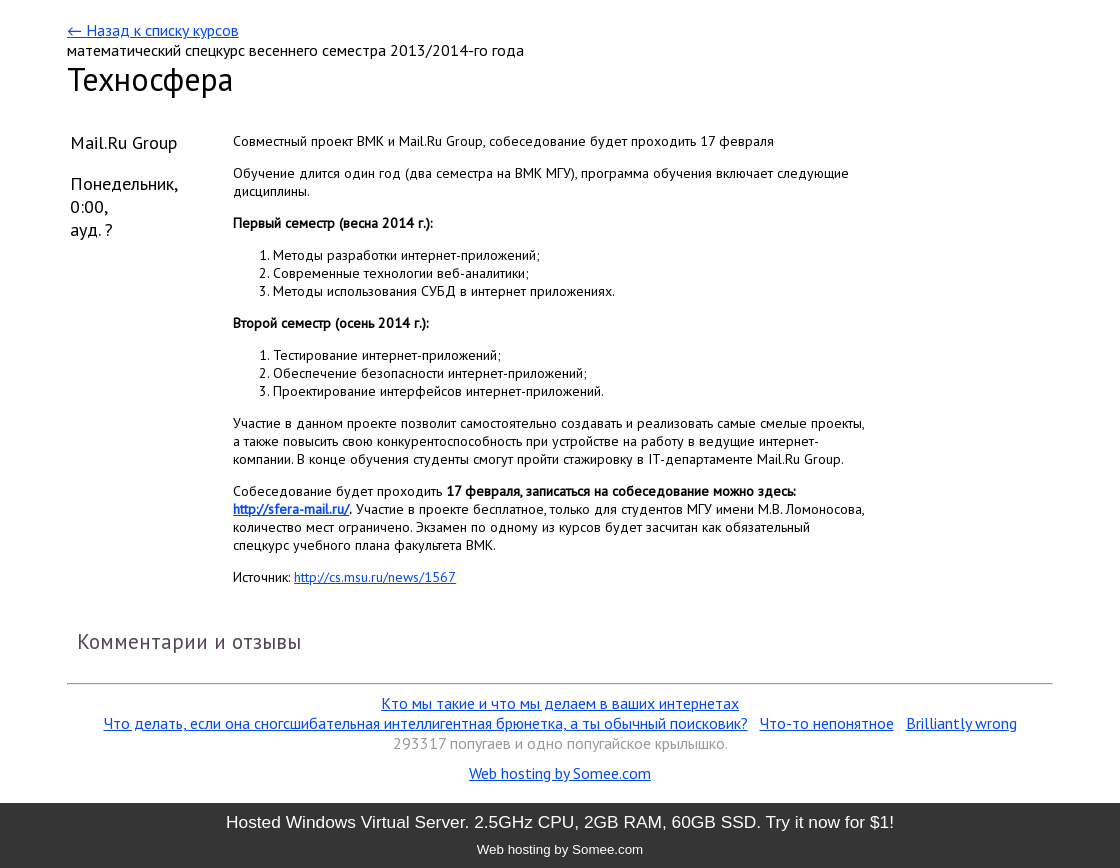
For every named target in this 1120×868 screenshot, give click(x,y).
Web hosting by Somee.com (560, 773)
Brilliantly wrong (961, 723)
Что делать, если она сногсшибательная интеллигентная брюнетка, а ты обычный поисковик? (426, 723)
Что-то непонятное (827, 723)
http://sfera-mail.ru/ (291, 509)
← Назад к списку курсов (152, 30)
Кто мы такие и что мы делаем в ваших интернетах (560, 703)
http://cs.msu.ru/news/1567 (375, 577)
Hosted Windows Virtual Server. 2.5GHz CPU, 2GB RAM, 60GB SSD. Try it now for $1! (560, 822)
